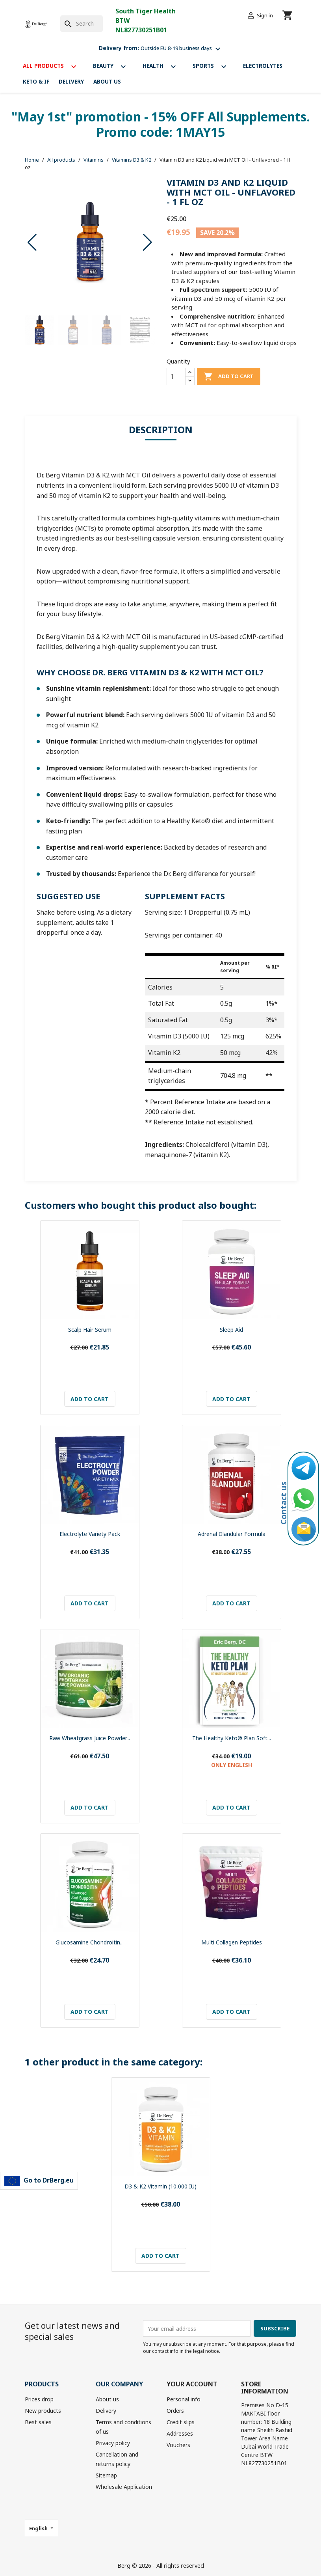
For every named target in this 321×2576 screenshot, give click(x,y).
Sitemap (106, 2475)
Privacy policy (113, 2443)
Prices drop (39, 2399)
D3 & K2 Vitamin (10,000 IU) (160, 2186)
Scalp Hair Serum (89, 1329)
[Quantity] (176, 376)
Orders (175, 2410)
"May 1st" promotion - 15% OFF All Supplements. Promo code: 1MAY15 (160, 124)
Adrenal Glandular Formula (231, 1534)
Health (163, 66)
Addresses (180, 2433)
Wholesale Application (124, 2486)
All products (53, 66)
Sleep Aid (231, 1329)
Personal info (183, 2399)
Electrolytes (262, 65)
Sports (213, 66)
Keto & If (36, 81)
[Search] (81, 23)
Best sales (38, 2422)
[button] (147, 242)
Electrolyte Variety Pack (89, 1534)
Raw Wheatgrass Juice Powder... (89, 1738)
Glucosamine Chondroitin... (90, 1942)
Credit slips (181, 2422)
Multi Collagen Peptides (231, 1942)
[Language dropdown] (42, 2528)
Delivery (71, 81)
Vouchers (178, 2445)
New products (43, 2410)
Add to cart (229, 376)
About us (107, 81)
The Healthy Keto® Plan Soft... (231, 1738)
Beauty (113, 66)
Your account (192, 2384)
